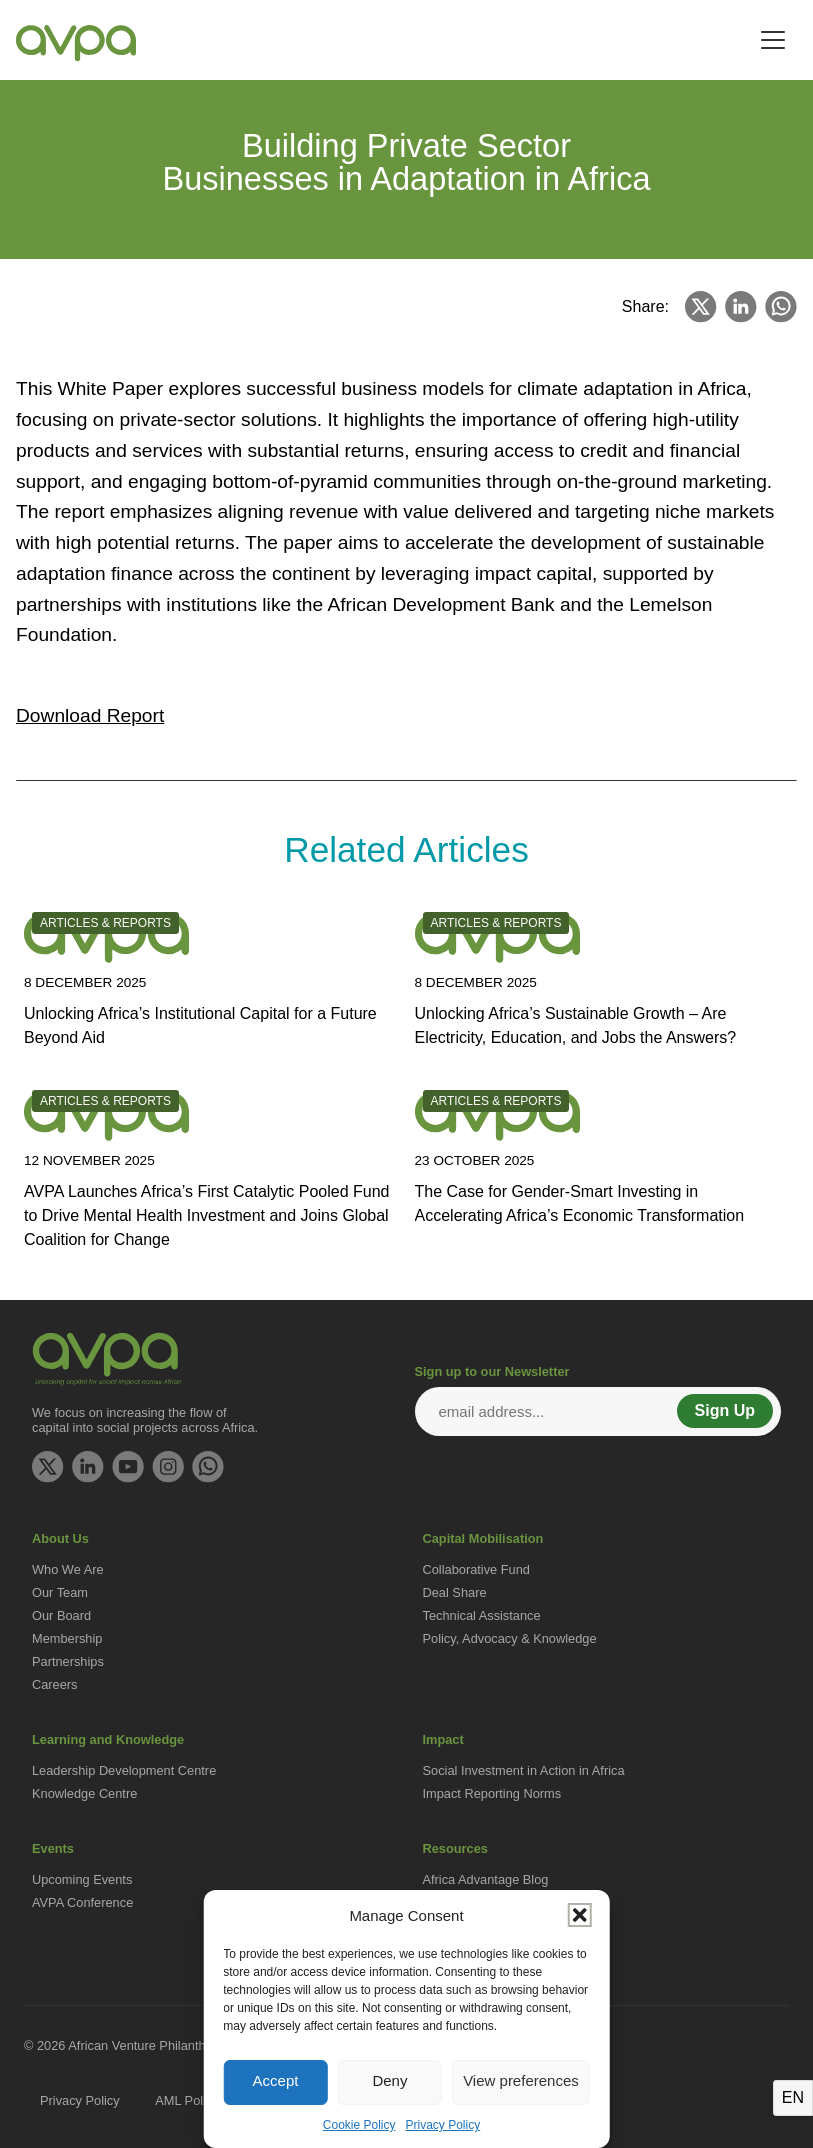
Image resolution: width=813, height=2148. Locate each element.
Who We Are (68, 1569)
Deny (389, 2080)
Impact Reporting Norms (492, 1793)
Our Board (61, 1615)
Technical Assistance (482, 1615)
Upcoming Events (82, 1879)
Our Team (60, 1592)
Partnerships (68, 1661)
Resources (455, 1848)
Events (53, 1848)
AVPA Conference (82, 1902)
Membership (67, 1638)
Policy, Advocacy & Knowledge (510, 1638)
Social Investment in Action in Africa (524, 1770)
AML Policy (187, 2100)
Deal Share (455, 1592)
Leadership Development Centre (124, 1770)
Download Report (90, 715)
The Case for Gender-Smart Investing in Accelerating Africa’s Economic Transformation (580, 1203)
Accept (276, 2080)
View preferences (521, 2080)
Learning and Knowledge (108, 1739)
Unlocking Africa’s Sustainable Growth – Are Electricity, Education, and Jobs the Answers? (576, 1025)
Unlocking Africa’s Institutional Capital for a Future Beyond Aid (200, 1025)
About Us (60, 1538)
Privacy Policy (443, 2125)
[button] (580, 1915)
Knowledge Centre (84, 1793)
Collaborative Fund (476, 1569)
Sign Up (725, 1410)
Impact (443, 1739)
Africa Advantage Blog (486, 1879)
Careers (55, 1684)
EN (793, 2097)
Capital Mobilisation (483, 1538)
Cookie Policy (359, 2125)
